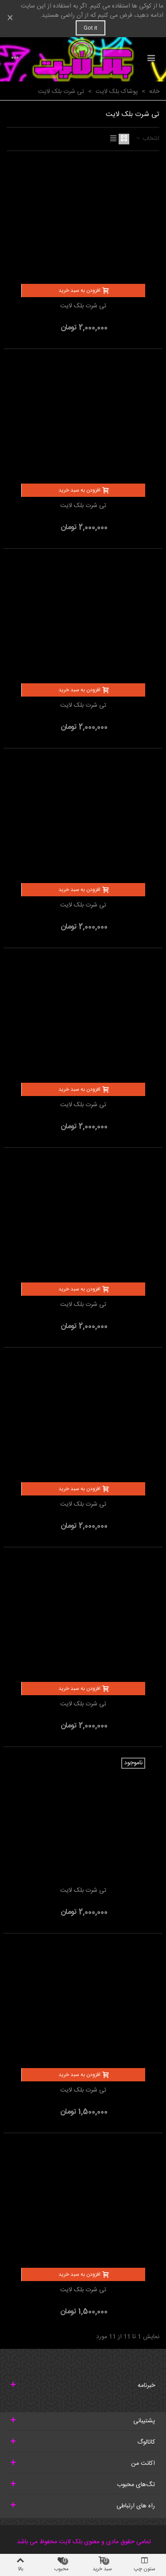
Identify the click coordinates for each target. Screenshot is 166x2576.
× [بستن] (10, 19)
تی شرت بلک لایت (83, 306)
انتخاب (147, 138)
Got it (90, 27)
